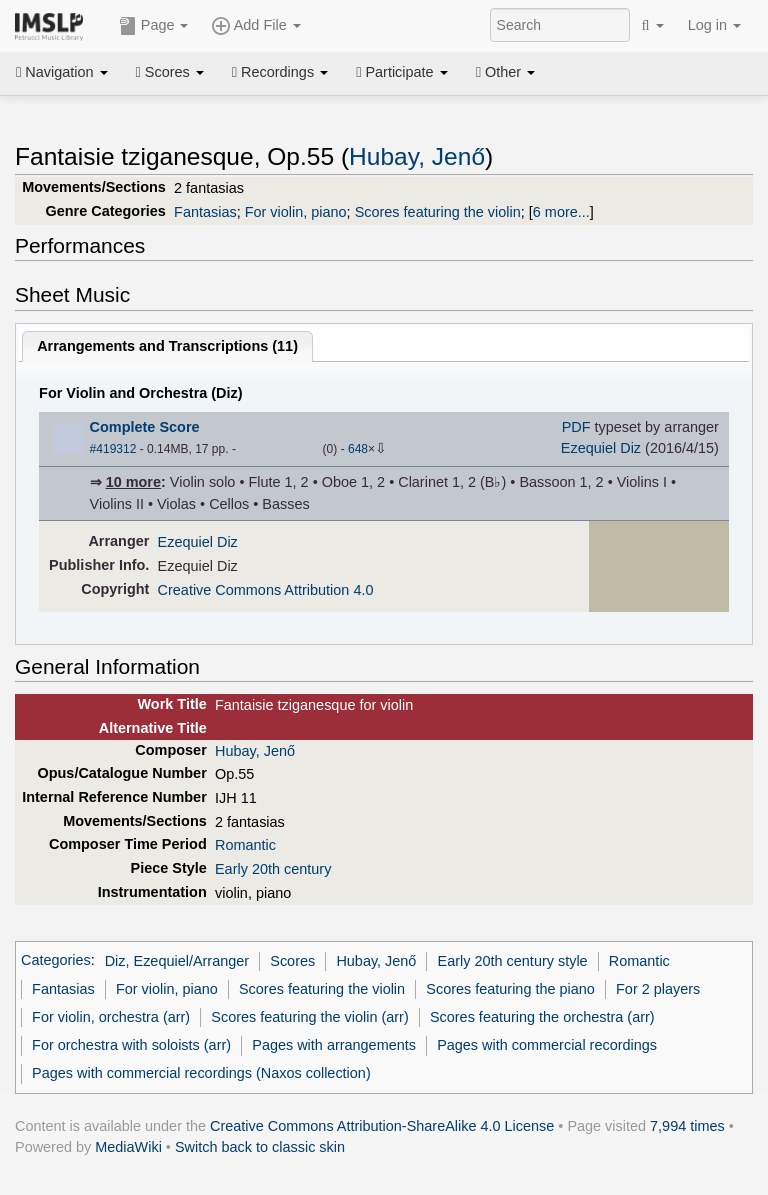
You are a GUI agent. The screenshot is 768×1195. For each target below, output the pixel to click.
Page (154, 26)
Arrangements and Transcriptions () (167, 346)
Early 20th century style (513, 961)
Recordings (280, 72)
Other (505, 72)
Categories (56, 961)
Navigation (62, 72)
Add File (256, 26)
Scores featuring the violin (438, 212)
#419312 (113, 449)
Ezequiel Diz (601, 448)
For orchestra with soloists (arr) (131, 1045)
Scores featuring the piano (510, 989)
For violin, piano (296, 212)
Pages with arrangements (334, 1045)
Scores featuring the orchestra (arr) (542, 1017)
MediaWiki (128, 1147)
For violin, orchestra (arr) (111, 1017)
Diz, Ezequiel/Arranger (177, 961)
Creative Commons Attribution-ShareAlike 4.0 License (382, 1126)
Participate (402, 72)
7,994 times (687, 1126)
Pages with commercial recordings (547, 1045)
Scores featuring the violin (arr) (309, 1017)
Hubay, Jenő (417, 156)
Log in (714, 25)
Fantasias (205, 212)
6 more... (561, 212)
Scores (170, 72)
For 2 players (658, 989)
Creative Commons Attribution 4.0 (266, 590)
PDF (576, 427)
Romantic (245, 845)
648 (358, 449)
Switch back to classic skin (260, 1147)
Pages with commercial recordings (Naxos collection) (201, 1073)
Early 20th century (273, 869)
